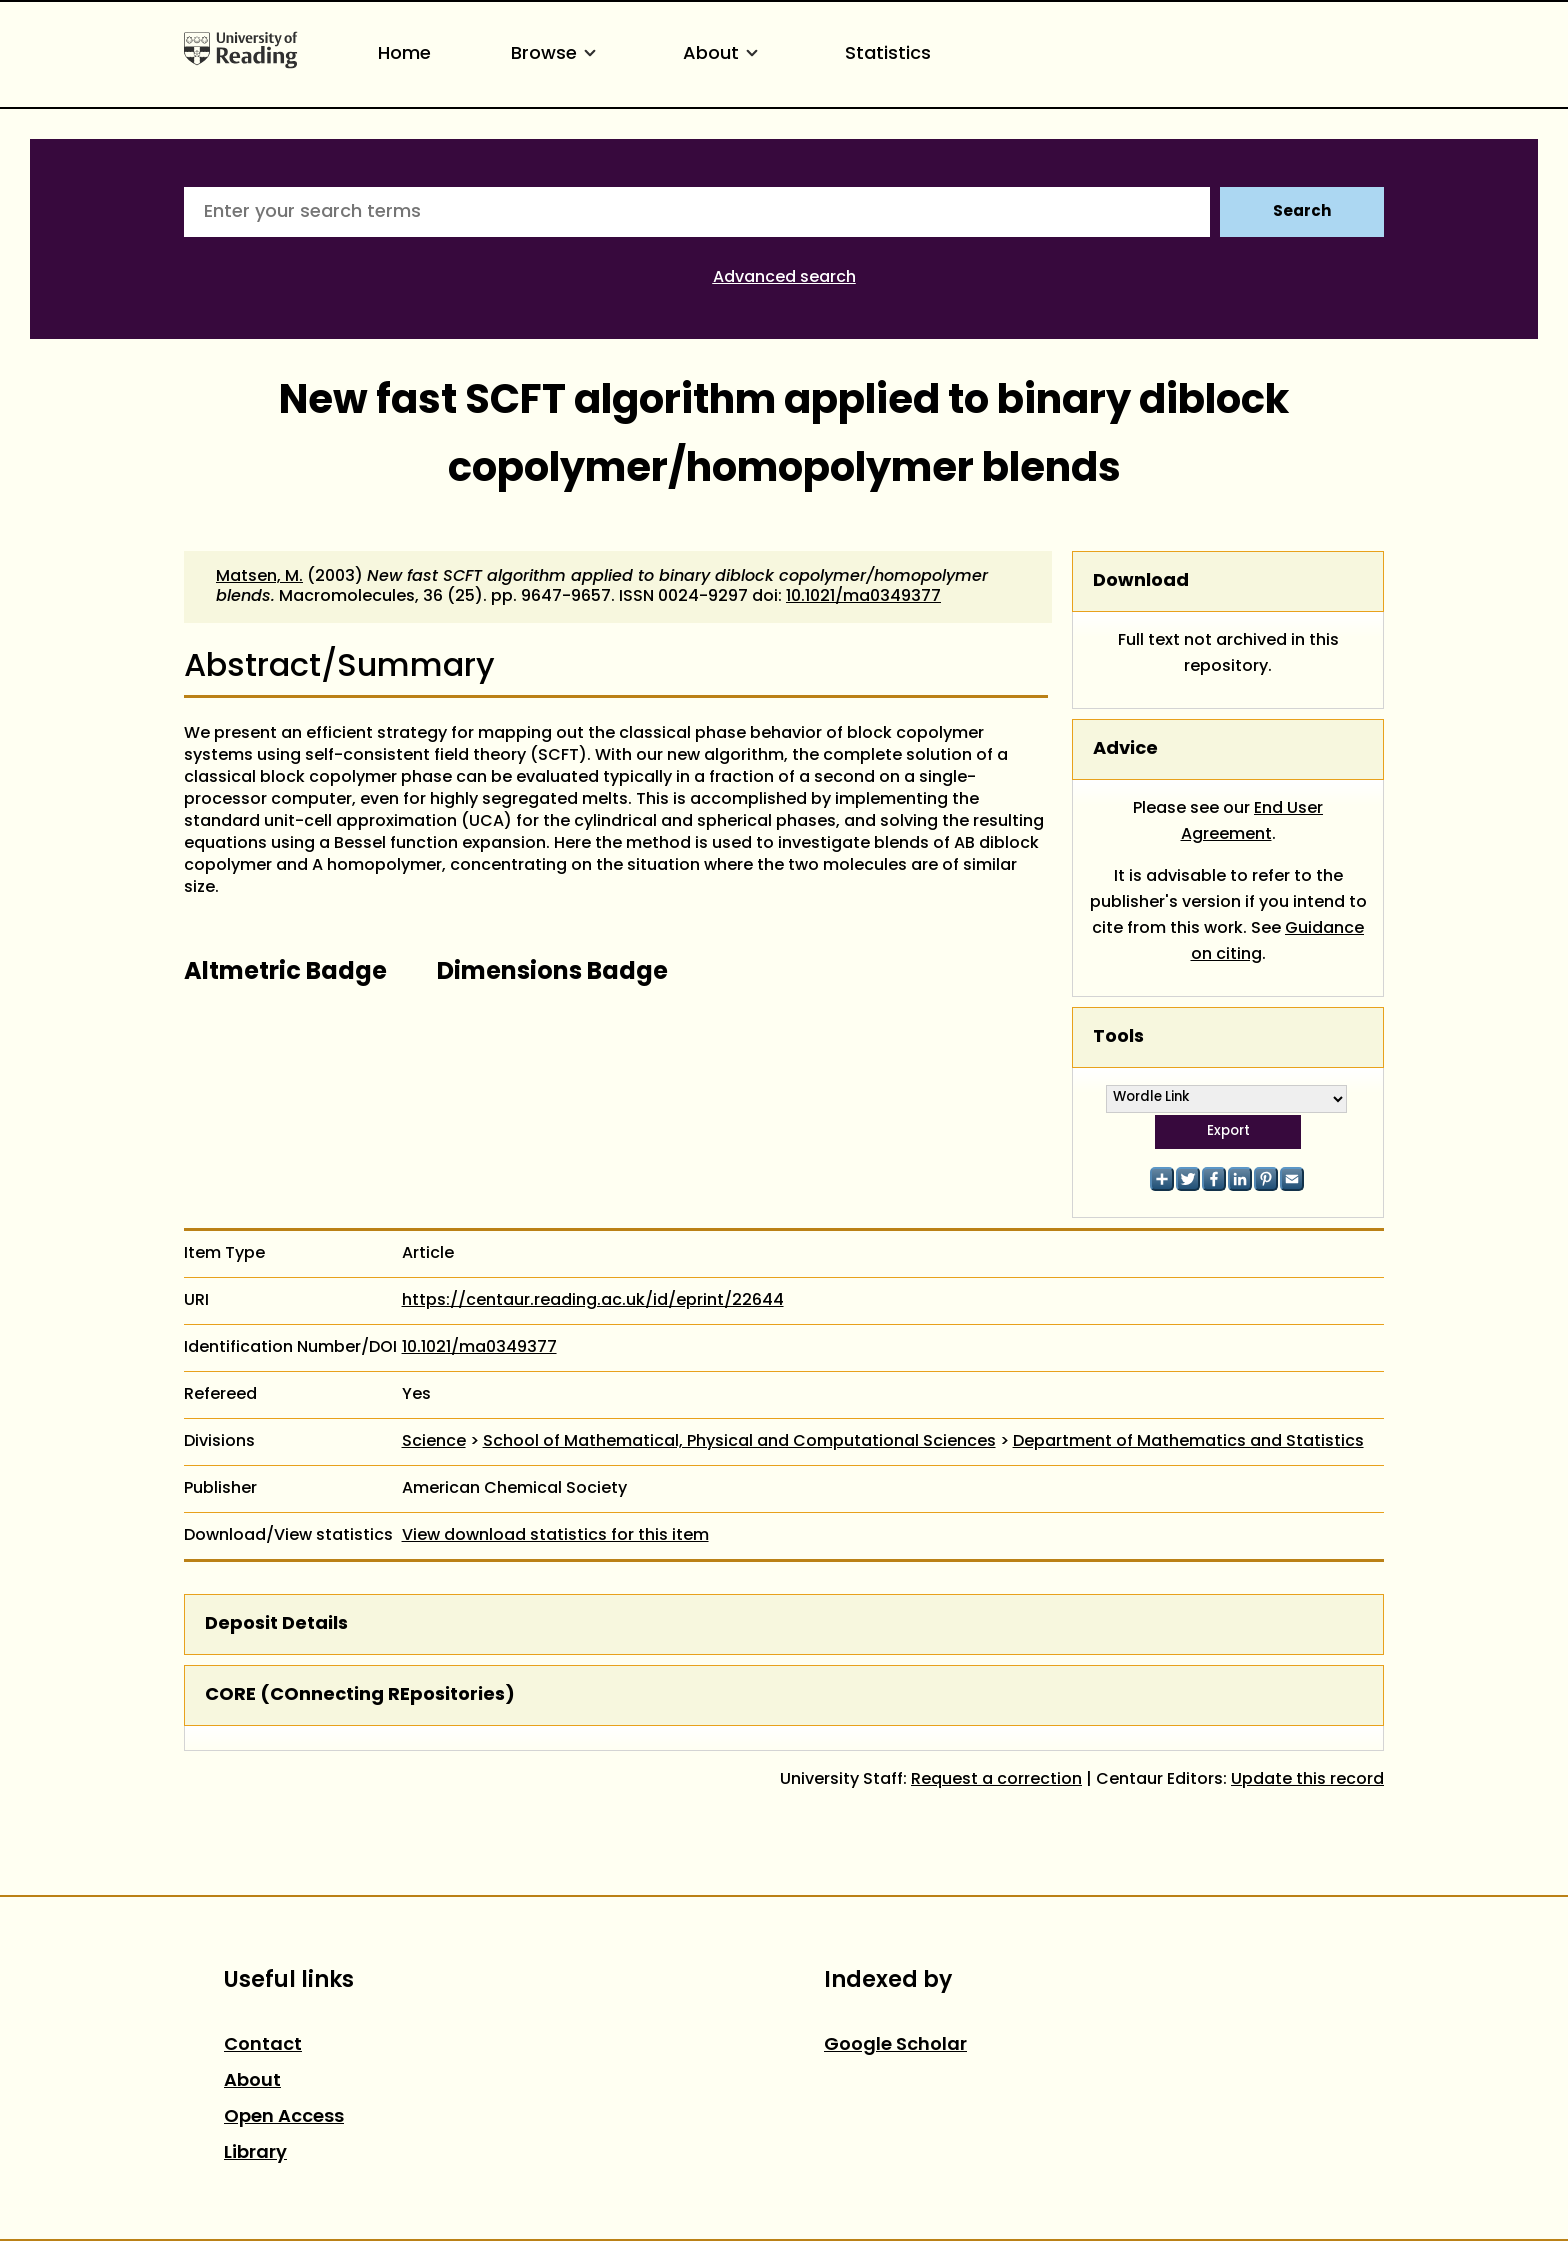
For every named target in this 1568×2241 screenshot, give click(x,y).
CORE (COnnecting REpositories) (360, 1695)
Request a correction (996, 1780)
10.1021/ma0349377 (863, 597)
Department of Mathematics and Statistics (1188, 1442)
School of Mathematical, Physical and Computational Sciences (739, 1442)
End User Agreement (1252, 822)
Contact (263, 2045)
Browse (557, 54)
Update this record (1307, 1780)
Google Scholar (895, 2045)
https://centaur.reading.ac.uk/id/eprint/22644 (593, 1301)
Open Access (284, 2117)
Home (404, 54)
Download (1141, 581)
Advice (1125, 749)
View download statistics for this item (555, 1536)
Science (434, 1442)
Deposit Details (276, 1624)
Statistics (888, 54)
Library (255, 2153)
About (724, 54)
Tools (1118, 1037)
